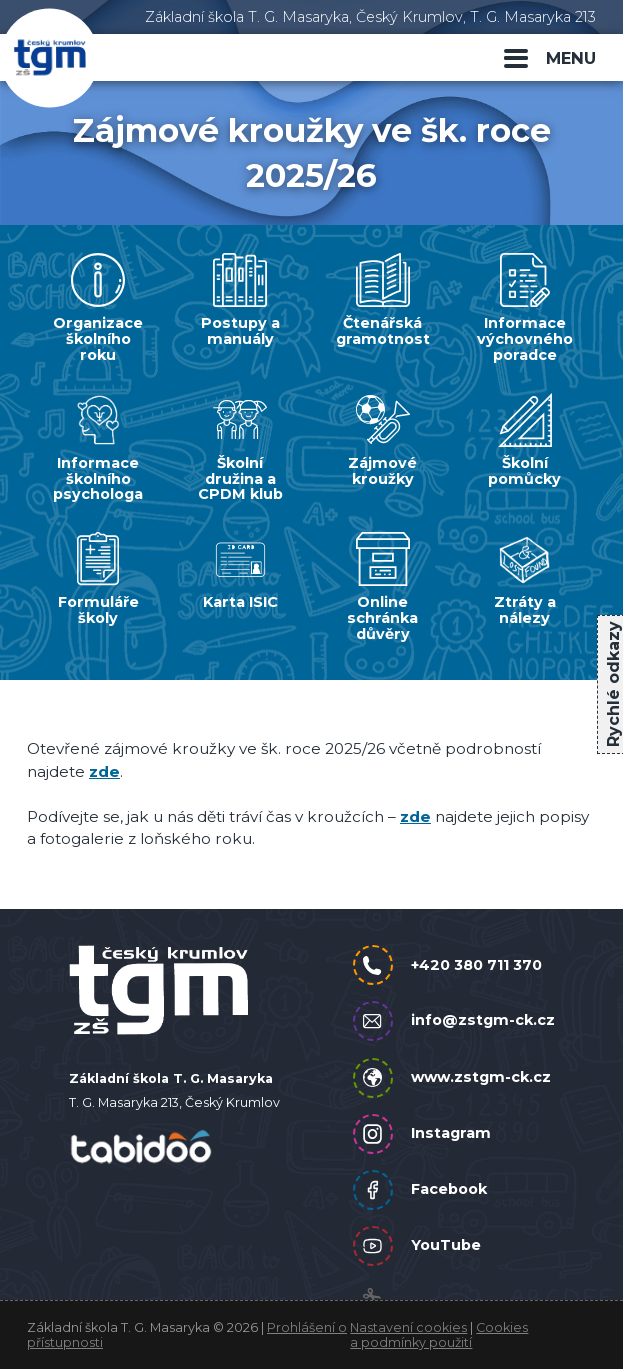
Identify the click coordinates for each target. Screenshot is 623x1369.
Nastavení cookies (408, 1327)
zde (104, 771)
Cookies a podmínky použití (439, 1335)
